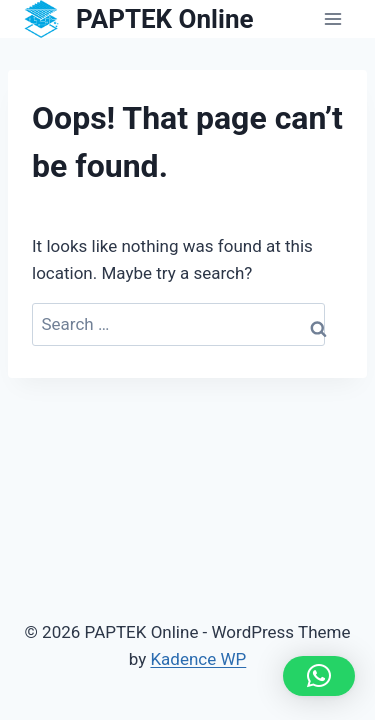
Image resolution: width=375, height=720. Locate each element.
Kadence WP (198, 659)
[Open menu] (332, 19)
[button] (319, 676)
